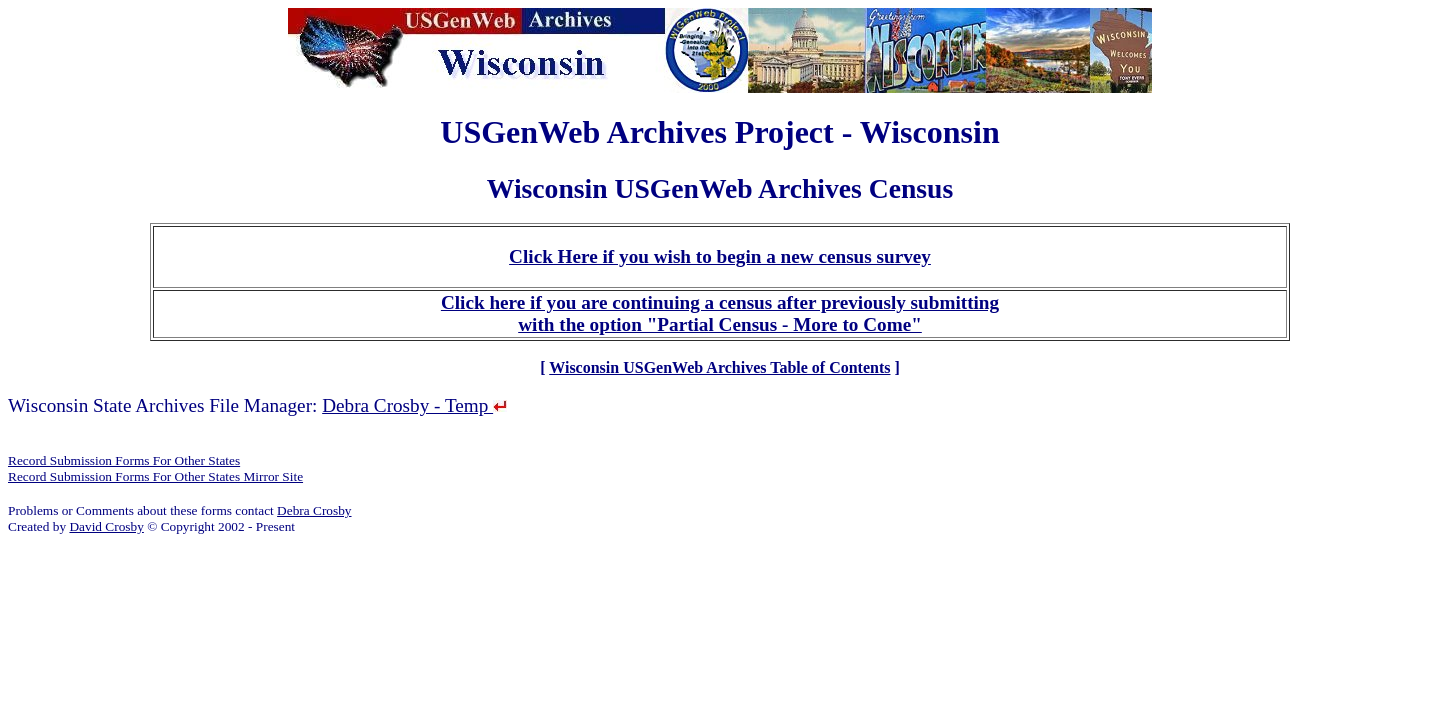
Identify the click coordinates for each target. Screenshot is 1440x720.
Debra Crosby (314, 510)
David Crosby (106, 526)
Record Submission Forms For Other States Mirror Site (155, 476)
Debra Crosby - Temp (414, 405)
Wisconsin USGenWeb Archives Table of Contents (719, 367)
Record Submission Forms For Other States (124, 460)
